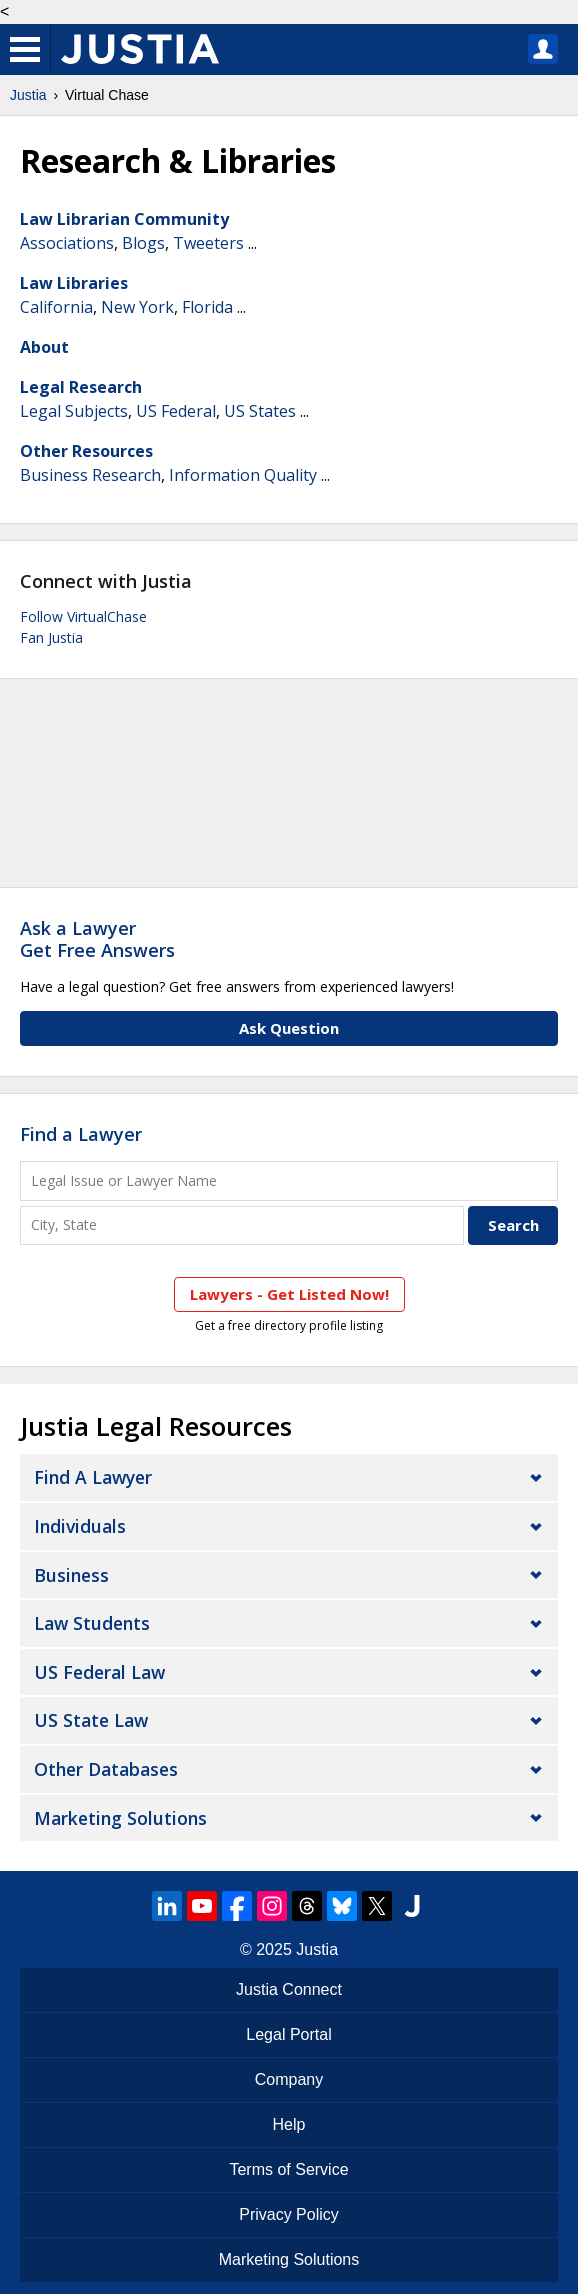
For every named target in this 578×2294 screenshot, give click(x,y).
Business (71, 1575)
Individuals (80, 1526)
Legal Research (81, 387)
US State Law (91, 1720)
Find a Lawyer (81, 1134)
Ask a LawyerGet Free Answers (97, 939)
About (44, 347)
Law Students (92, 1623)
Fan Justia (51, 637)
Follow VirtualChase (83, 616)
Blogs (143, 243)
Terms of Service (288, 2169)
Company (289, 2079)
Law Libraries (74, 283)
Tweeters (208, 243)
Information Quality (243, 475)
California (56, 307)
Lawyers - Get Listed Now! (289, 1294)
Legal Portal (288, 2034)
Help (289, 2124)
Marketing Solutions (120, 1818)
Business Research (90, 475)
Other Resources (86, 451)
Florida (207, 307)
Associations (67, 243)
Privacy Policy (289, 2214)
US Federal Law (99, 1672)
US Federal (176, 411)
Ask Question (289, 1028)
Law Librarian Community (124, 219)
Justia (28, 95)
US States (260, 411)
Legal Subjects (74, 411)
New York (137, 307)
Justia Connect (289, 1989)
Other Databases (106, 1769)
